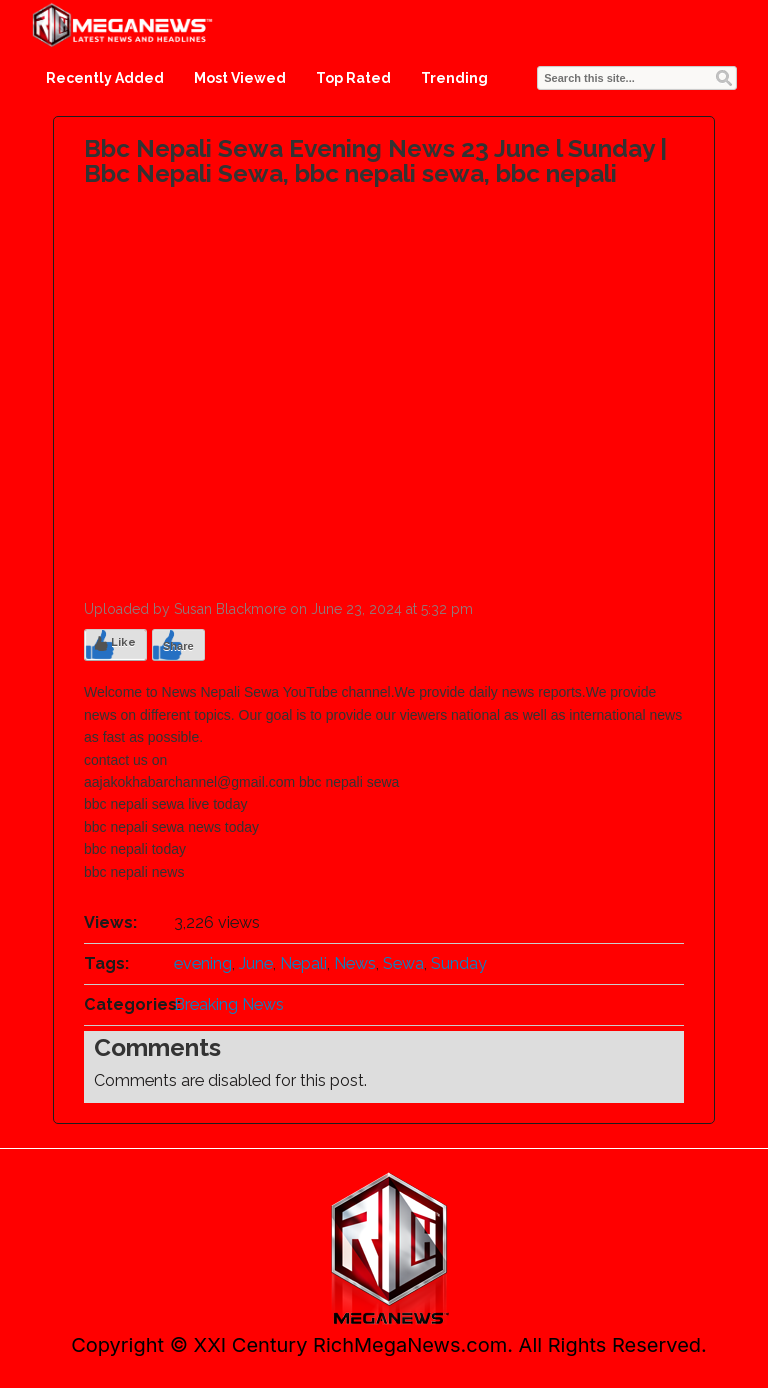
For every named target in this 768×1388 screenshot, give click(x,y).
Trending (454, 78)
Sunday (459, 963)
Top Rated (353, 78)
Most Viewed (240, 78)
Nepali (303, 963)
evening (203, 963)
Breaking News (229, 1004)
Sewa (403, 963)
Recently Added (105, 78)
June (256, 963)
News (355, 963)
